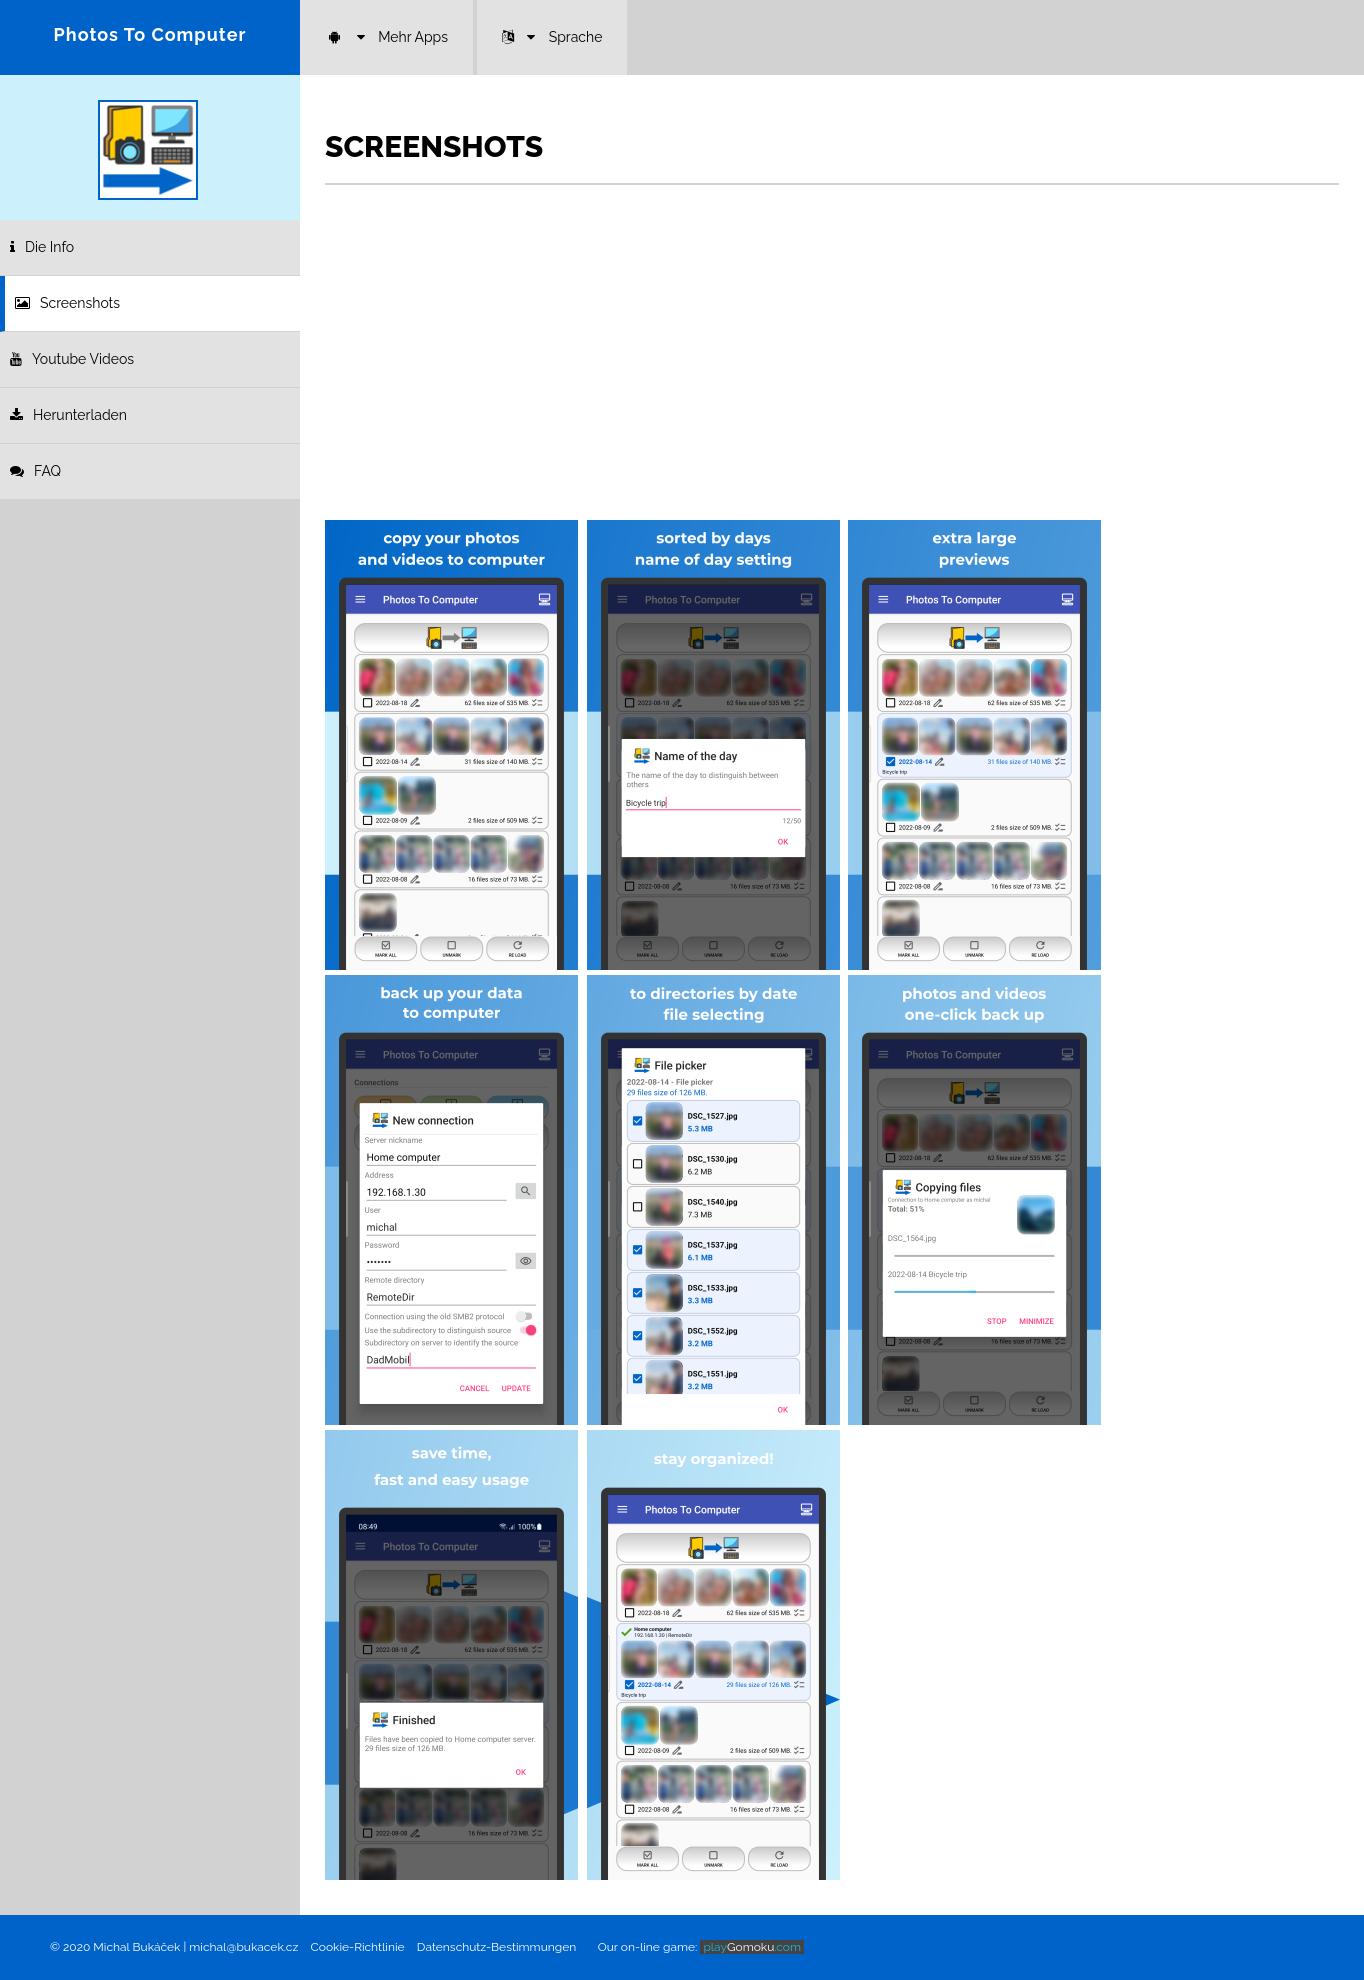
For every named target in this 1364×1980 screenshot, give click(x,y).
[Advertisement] (832, 365)
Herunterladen (68, 415)
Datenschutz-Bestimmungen (496, 1947)
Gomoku (752, 1947)
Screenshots (67, 303)
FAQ (35, 471)
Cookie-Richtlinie (358, 1947)
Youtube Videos (72, 359)
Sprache (552, 37)
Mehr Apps (386, 37)
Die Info (42, 247)
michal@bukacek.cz (243, 1947)
